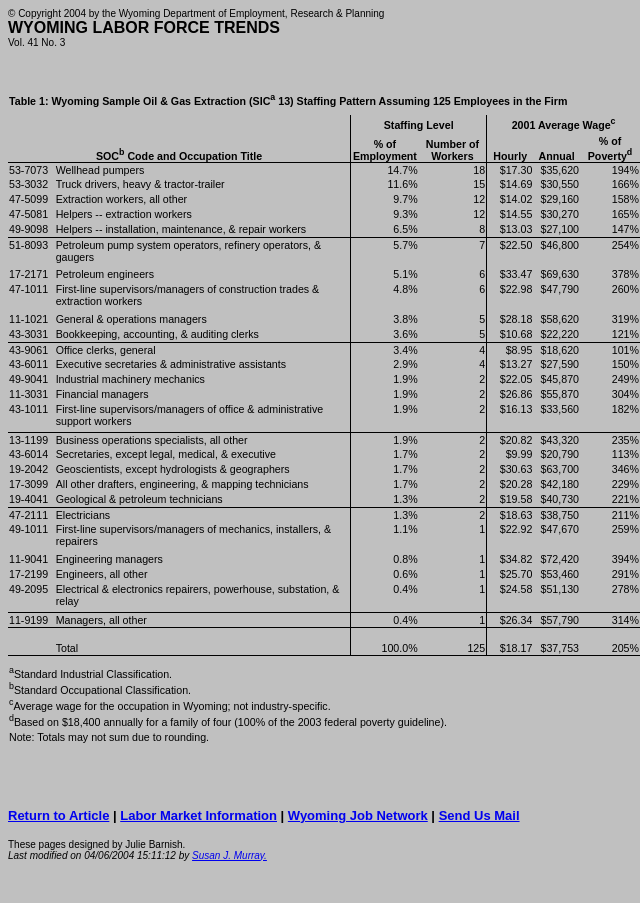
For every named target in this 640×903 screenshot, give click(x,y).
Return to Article (58, 815)
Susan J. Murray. (229, 855)
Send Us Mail (479, 815)
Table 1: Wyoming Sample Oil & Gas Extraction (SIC (288, 101)
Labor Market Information (198, 815)
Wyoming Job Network (358, 815)
